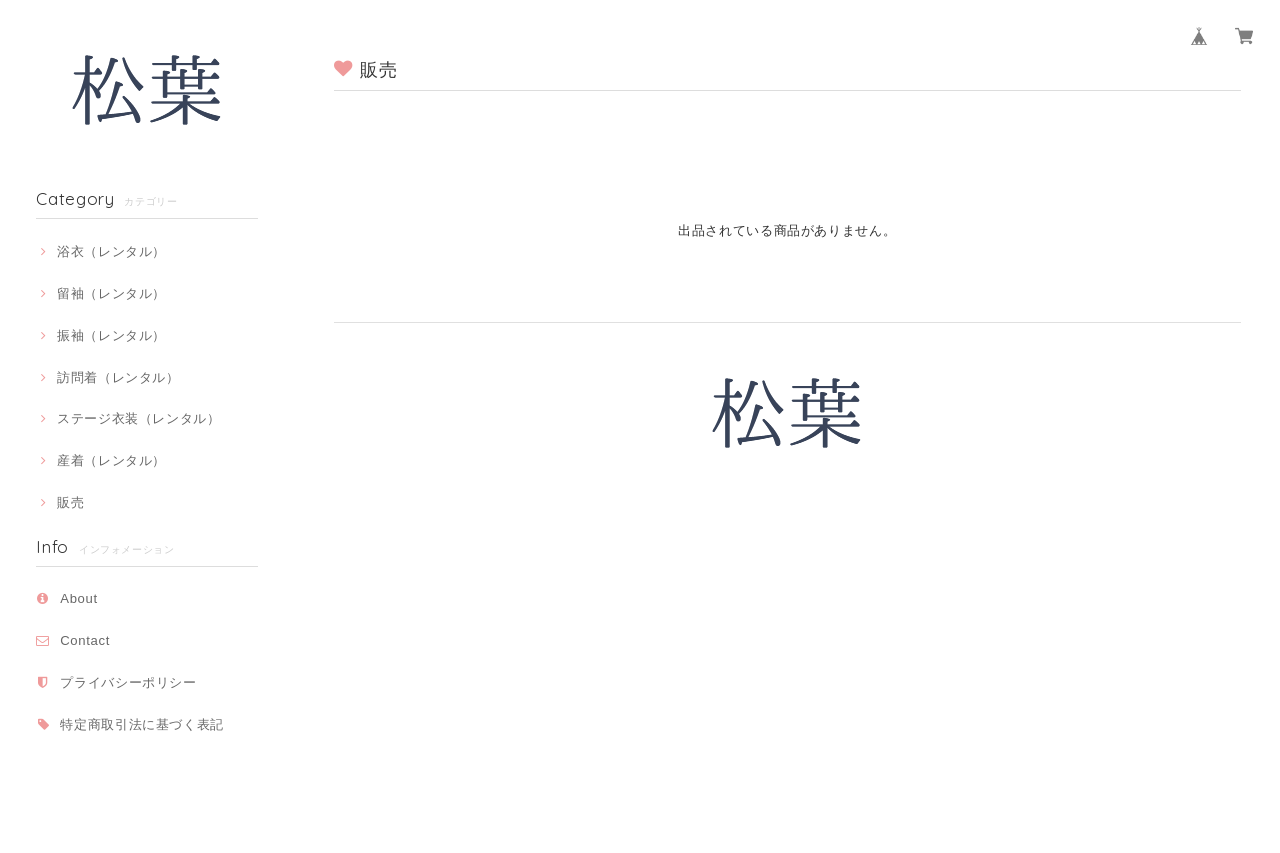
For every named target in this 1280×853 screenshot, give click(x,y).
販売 (70, 502)
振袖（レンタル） (111, 335)
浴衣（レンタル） (111, 251)
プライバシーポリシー (128, 682)
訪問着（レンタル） (118, 377)
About (79, 598)
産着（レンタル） (111, 460)
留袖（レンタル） (111, 293)
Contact (85, 640)
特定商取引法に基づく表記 (142, 724)
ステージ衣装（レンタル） (139, 418)
